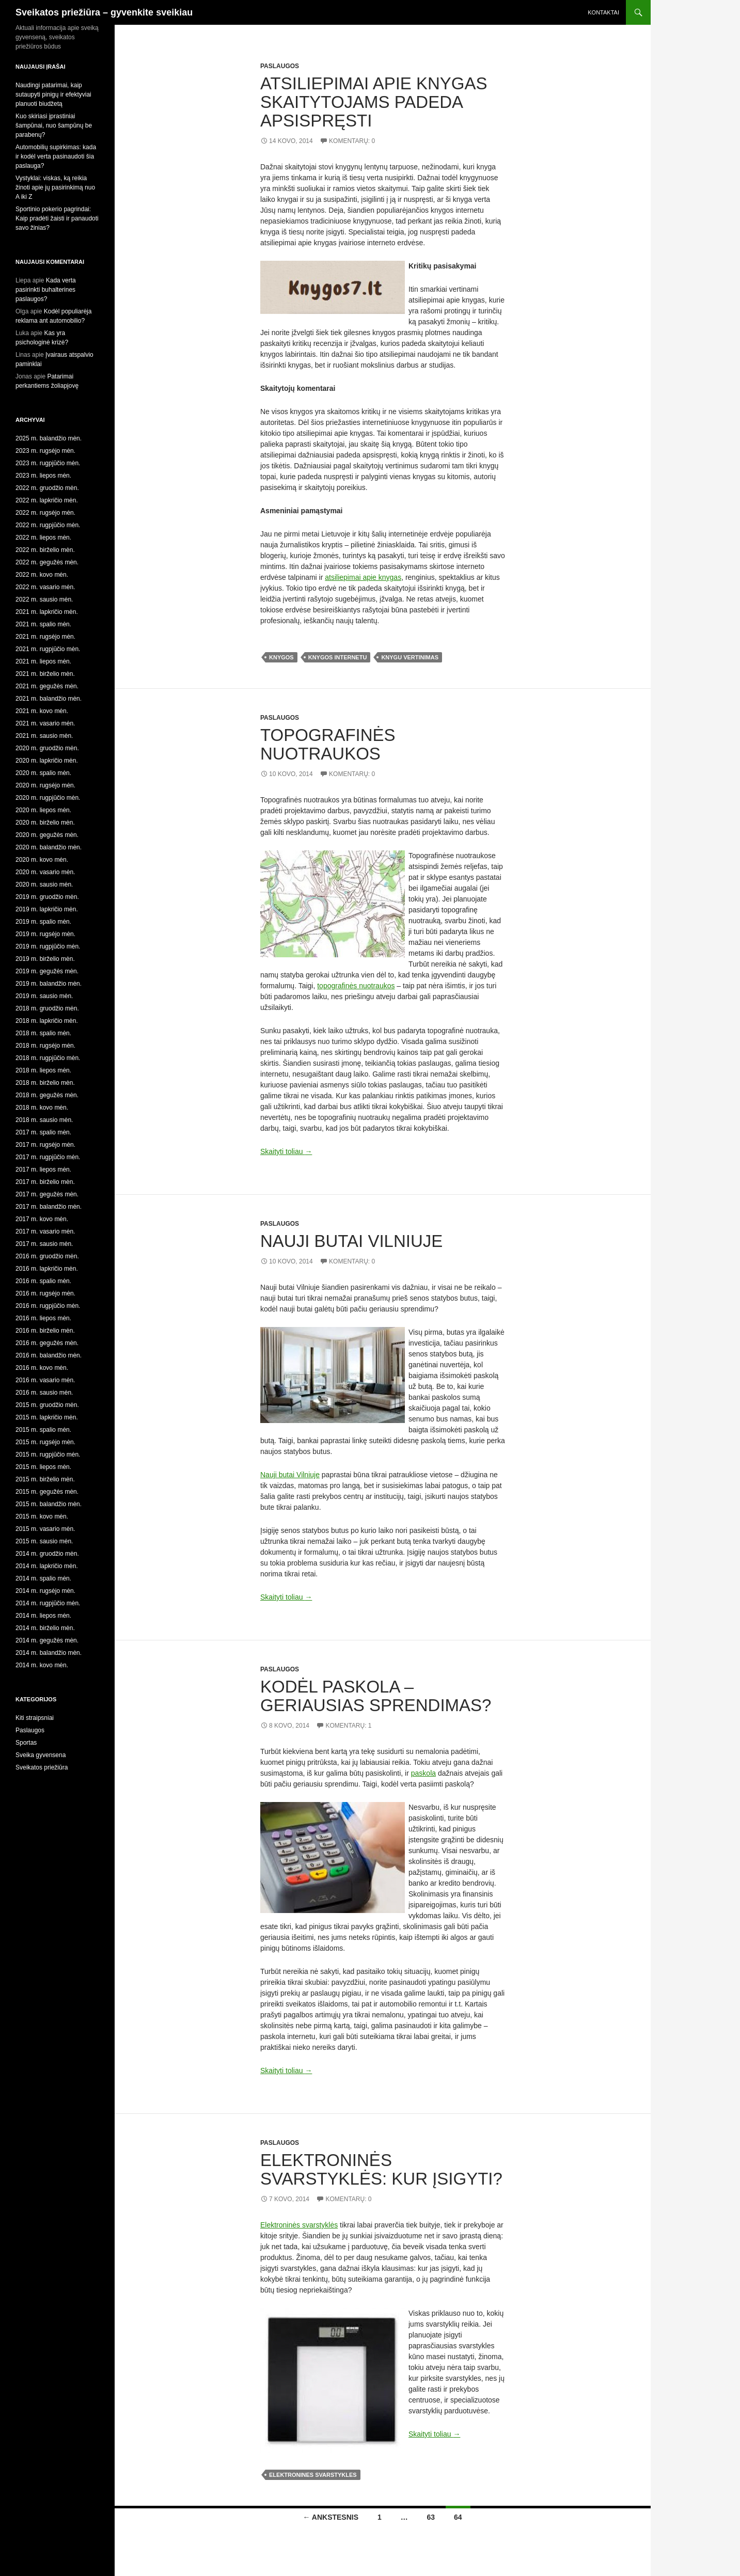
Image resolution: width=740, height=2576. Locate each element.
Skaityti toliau (286, 1151)
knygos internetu (337, 657)
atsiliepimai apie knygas (363, 577)
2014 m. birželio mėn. (45, 1628)
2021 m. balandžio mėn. (48, 698)
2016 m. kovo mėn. (41, 1367)
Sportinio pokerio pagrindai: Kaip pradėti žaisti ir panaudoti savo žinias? (57, 218)
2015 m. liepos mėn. (43, 1467)
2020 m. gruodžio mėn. (47, 748)
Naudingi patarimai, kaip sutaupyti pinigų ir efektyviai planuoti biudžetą (53, 94)
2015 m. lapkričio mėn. (46, 1417)
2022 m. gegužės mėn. (46, 562)
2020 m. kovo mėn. (41, 859)
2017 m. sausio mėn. (44, 1243)
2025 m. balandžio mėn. (48, 438)
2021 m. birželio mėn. (45, 673)
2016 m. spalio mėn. (43, 1281)
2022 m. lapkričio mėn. (46, 500)
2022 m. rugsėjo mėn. (45, 512)
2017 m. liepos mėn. (43, 1169)
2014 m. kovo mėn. (41, 1665)
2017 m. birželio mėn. (45, 1182)
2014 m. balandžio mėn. (48, 1652)
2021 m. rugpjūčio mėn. (47, 649)
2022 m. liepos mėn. (43, 537)
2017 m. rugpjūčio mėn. (47, 1157)
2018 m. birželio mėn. (45, 1082)
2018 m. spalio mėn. (43, 1033)
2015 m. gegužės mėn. (46, 1491)
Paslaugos (279, 66)
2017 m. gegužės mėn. (46, 1194)
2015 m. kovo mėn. (41, 1516)
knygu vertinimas (409, 657)
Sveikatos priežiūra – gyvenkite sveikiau (104, 12)
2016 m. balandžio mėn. (48, 1355)
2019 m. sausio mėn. (44, 996)
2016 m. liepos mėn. (43, 1318)
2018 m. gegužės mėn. (46, 1095)
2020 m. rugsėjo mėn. (45, 785)
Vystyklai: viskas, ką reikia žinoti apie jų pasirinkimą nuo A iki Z (55, 187)
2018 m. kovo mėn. (41, 1107)
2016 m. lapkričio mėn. (46, 1268)
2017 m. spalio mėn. (43, 1132)
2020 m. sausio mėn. (44, 884)
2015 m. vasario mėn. (45, 1528)
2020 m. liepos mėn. (43, 810)
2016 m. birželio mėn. (45, 1330)
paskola (423, 1773)
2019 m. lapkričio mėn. (46, 909)
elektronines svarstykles (313, 2475)
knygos (281, 657)
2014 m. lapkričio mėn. (46, 1566)
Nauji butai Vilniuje (351, 1241)
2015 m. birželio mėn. (45, 1479)
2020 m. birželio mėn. (45, 822)
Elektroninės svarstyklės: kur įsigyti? (381, 2169)
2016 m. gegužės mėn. (46, 1343)
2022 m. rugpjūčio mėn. (47, 525)
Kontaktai (603, 12)
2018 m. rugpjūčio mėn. (47, 1058)
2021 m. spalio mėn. (43, 624)
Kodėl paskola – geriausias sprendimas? (375, 1696)
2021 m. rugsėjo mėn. (45, 636)
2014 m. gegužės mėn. (46, 1640)
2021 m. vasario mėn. (45, 723)
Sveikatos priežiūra (41, 1767)
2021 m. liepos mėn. (43, 661)
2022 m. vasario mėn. (45, 587)
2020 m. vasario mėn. (45, 872)
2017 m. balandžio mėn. (48, 1206)
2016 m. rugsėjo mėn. (45, 1293)
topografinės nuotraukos (356, 986)
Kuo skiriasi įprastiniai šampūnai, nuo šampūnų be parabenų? (53, 125)
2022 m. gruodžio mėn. (47, 488)
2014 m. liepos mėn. (43, 1615)
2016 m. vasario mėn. (45, 1380)
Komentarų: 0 (352, 141)
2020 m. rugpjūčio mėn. (47, 797)
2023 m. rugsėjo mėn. (45, 450)
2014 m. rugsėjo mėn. (45, 1590)
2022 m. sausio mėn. (44, 599)
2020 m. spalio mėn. (43, 773)
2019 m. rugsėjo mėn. (45, 934)
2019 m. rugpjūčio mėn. (47, 946)
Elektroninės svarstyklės (299, 2225)
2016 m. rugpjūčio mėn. (47, 1305)
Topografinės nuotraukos (328, 744)
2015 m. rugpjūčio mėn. (47, 1454)
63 (431, 2517)
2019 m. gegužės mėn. (46, 971)
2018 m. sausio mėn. (44, 1120)
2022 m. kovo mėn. (41, 574)
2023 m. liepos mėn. (43, 475)
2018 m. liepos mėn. (43, 1070)
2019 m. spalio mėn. (43, 921)
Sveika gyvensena (40, 1755)
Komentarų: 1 (348, 1725)
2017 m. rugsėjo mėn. (45, 1144)
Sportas (26, 1742)
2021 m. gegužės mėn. (46, 686)
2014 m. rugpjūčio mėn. (47, 1603)
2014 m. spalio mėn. (43, 1578)
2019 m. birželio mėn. (45, 958)
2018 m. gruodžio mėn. (47, 1008)
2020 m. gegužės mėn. (46, 835)
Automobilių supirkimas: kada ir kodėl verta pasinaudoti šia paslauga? (55, 156)
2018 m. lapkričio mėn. (46, 1020)
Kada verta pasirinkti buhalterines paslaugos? (45, 290)
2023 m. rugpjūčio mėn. (47, 463)
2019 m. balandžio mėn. (48, 983)
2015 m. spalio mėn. (43, 1429)
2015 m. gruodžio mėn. (47, 1405)
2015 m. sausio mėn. (44, 1541)
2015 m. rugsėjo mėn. (45, 1442)
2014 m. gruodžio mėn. (47, 1553)
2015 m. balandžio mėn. (48, 1504)
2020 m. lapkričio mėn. (46, 760)
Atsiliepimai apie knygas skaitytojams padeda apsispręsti (373, 102)
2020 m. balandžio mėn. (48, 847)
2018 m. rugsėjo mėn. (45, 1045)
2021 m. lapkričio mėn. (46, 611)
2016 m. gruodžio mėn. (47, 1256)
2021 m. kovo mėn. (41, 711)
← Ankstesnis (330, 2517)
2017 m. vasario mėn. (45, 1231)
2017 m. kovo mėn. (41, 1219)
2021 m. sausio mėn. (44, 735)
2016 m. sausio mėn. (44, 1392)
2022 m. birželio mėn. (45, 550)
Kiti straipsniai (34, 1717)
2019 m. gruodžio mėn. (47, 896)
